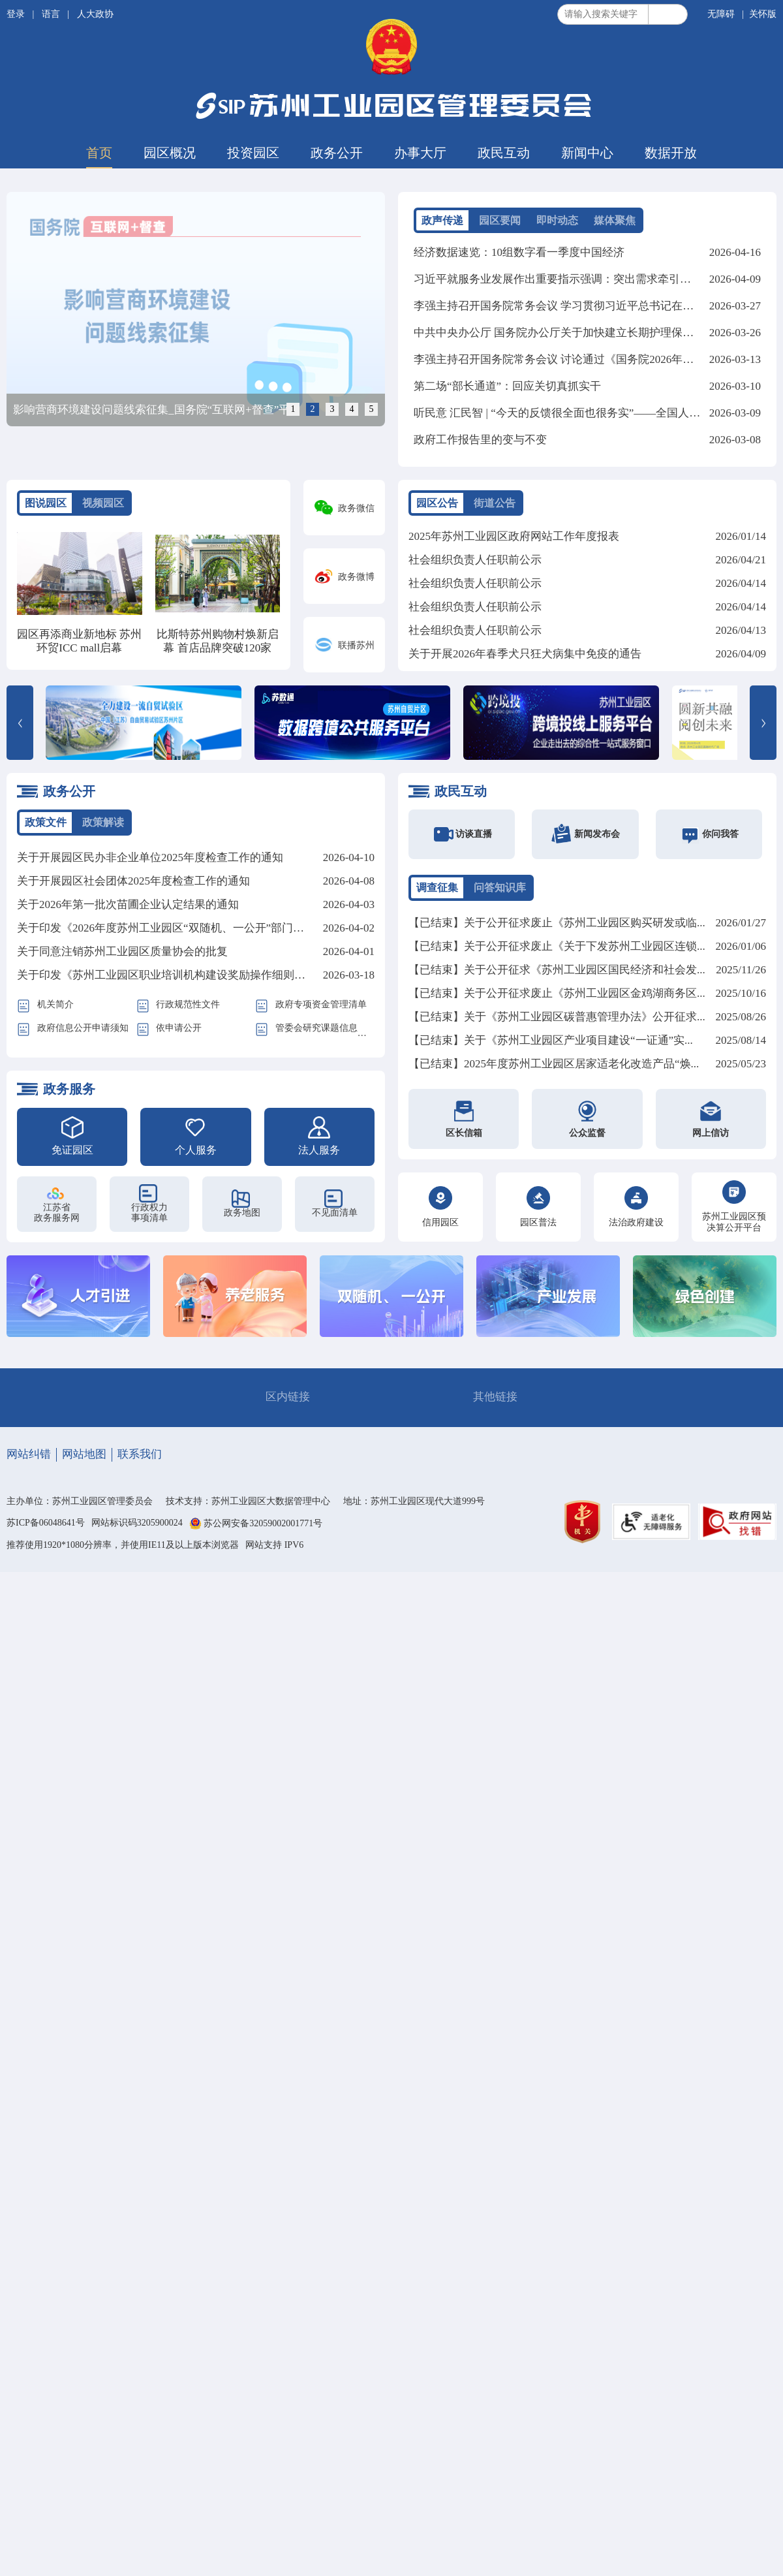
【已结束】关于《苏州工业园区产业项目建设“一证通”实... (550, 1040)
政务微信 (356, 508)
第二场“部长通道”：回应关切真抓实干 (507, 386)
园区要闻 (500, 220)
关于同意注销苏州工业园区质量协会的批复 (122, 951)
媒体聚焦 (615, 220)
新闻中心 (587, 153)
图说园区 (46, 503)
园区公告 (437, 503)
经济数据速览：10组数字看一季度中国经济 (519, 252)
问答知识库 (500, 887)
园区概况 (170, 153)
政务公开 (337, 153)
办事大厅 (420, 153)
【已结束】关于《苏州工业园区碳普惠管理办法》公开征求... (556, 1017)
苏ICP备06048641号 (46, 1523)
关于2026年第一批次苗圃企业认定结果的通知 (128, 904)
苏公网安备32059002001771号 (263, 1523)
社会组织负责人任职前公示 (475, 560)
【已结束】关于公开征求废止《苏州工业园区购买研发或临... (556, 923)
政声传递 (442, 220)
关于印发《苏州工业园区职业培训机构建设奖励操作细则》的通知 (178, 975)
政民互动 (504, 153)
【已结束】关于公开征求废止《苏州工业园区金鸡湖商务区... (556, 993)
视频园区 (103, 503)
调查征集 (437, 887)
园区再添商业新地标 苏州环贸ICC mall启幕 (79, 640)
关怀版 (762, 14)
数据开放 (671, 153)
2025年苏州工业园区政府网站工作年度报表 (513, 536)
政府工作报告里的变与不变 (480, 439)
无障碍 (721, 14)
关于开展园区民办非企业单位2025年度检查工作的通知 (150, 857)
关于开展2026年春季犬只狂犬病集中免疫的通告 (524, 654)
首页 (99, 153)
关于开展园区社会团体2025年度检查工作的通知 (133, 881)
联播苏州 (356, 645)
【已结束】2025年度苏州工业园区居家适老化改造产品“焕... (553, 1064)
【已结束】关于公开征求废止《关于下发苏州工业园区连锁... (556, 946)
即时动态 (557, 220)
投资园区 (253, 153)
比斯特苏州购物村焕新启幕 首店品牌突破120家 (218, 640)
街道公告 (494, 503)
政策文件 (46, 822)
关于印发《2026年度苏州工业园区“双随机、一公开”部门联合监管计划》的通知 (210, 928)
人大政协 (95, 14)
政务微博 (356, 577)
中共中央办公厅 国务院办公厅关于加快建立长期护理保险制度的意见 (581, 332)
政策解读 (103, 822)
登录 (17, 14)
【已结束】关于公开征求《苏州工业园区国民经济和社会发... (556, 970)
